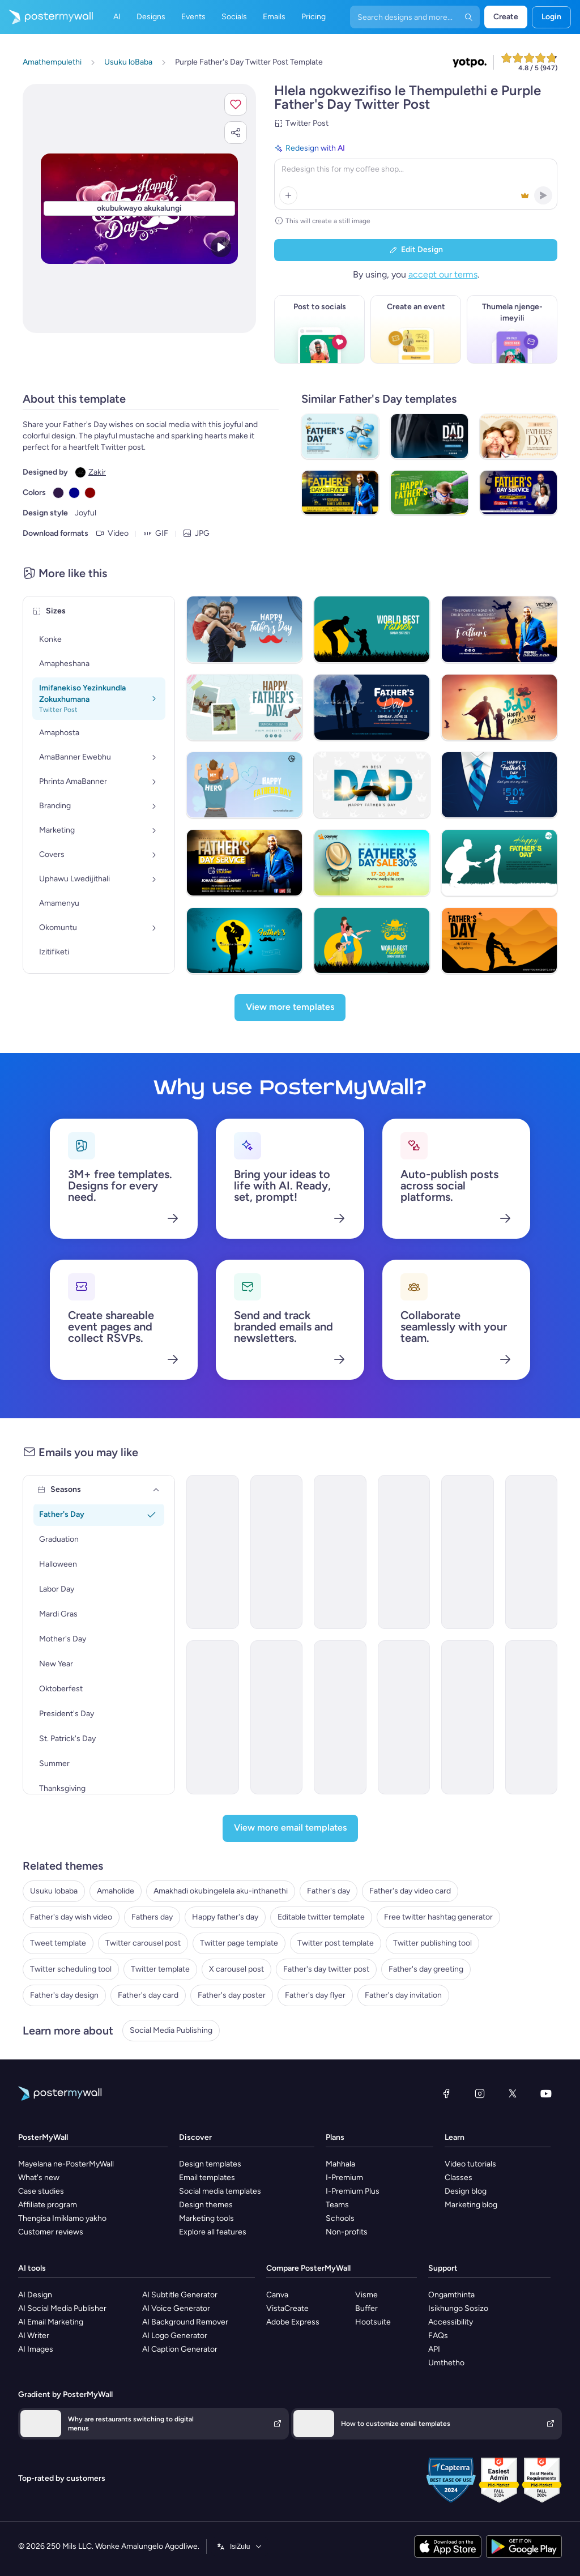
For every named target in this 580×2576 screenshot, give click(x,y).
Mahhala (340, 2164)
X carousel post (236, 1969)
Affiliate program (47, 2205)
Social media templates (220, 2191)
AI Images (35, 2349)
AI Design (35, 2295)
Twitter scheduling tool (71, 1969)
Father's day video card (410, 1891)
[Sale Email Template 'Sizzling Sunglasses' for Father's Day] (276, 1717)
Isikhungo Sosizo (458, 2308)
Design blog (466, 2191)
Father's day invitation (403, 1995)
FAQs (438, 2335)
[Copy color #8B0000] (90, 492)
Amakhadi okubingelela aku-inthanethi (220, 1891)
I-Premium (344, 2177)
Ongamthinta (451, 2295)
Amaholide (115, 1891)
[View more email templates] (290, 1828)
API (434, 2349)
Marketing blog (471, 2205)
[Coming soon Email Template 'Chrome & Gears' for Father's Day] (531, 1552)
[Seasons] (156, 1489)
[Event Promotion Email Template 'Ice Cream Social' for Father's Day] (467, 1717)
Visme (366, 2295)
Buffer (366, 2308)
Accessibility (450, 2322)
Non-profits (347, 2232)
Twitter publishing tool (432, 1943)
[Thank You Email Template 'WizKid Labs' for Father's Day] (404, 1717)
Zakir (97, 472)
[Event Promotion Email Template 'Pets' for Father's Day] (467, 1552)
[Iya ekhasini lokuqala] (46, 17)
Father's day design (64, 1995)
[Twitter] (512, 2093)
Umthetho (446, 2363)
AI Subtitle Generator (180, 2295)
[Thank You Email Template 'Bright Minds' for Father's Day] (340, 1717)
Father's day (328, 1891)
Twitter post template (335, 1943)
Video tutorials (470, 2164)
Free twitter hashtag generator (438, 1917)
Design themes (206, 2205)
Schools (340, 2218)
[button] (235, 104)
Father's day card (148, 1995)
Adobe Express (292, 2322)
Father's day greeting (426, 1969)
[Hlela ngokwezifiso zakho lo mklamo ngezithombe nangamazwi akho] (139, 208)
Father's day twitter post (326, 1969)
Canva (277, 2295)
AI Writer (33, 2335)
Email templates (207, 2177)
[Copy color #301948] (58, 492)
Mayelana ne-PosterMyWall (66, 2164)
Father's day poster (232, 1995)
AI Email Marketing (50, 2322)
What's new (38, 2177)
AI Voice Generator (176, 2308)
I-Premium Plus (352, 2191)
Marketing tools (206, 2218)
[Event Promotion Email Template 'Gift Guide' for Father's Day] (212, 1552)
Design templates (210, 2164)
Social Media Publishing (171, 2030)
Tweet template (58, 1943)
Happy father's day (225, 1917)
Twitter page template (239, 1943)
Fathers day (152, 1917)
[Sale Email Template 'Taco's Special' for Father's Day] (276, 1552)
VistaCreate (287, 2308)
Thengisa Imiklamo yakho (62, 2218)
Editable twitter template (321, 1917)
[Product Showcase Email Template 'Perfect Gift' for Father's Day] (340, 1552)
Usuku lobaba (54, 1891)
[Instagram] (479, 2093)
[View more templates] (290, 1007)
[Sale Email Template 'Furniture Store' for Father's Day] (212, 1717)
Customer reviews (50, 2232)
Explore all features (212, 2232)
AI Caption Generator (180, 2349)
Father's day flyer (315, 1995)
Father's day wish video (71, 1917)
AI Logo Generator (174, 2335)
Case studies (41, 2191)
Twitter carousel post (143, 1943)
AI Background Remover (185, 2322)
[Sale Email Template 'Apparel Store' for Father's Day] (404, 1552)
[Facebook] (446, 2093)
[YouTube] (546, 2093)
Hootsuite (373, 2322)
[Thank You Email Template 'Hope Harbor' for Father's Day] (531, 1717)
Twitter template (160, 1969)
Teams (337, 2205)
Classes (458, 2177)
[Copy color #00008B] (74, 492)
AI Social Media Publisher (62, 2308)
